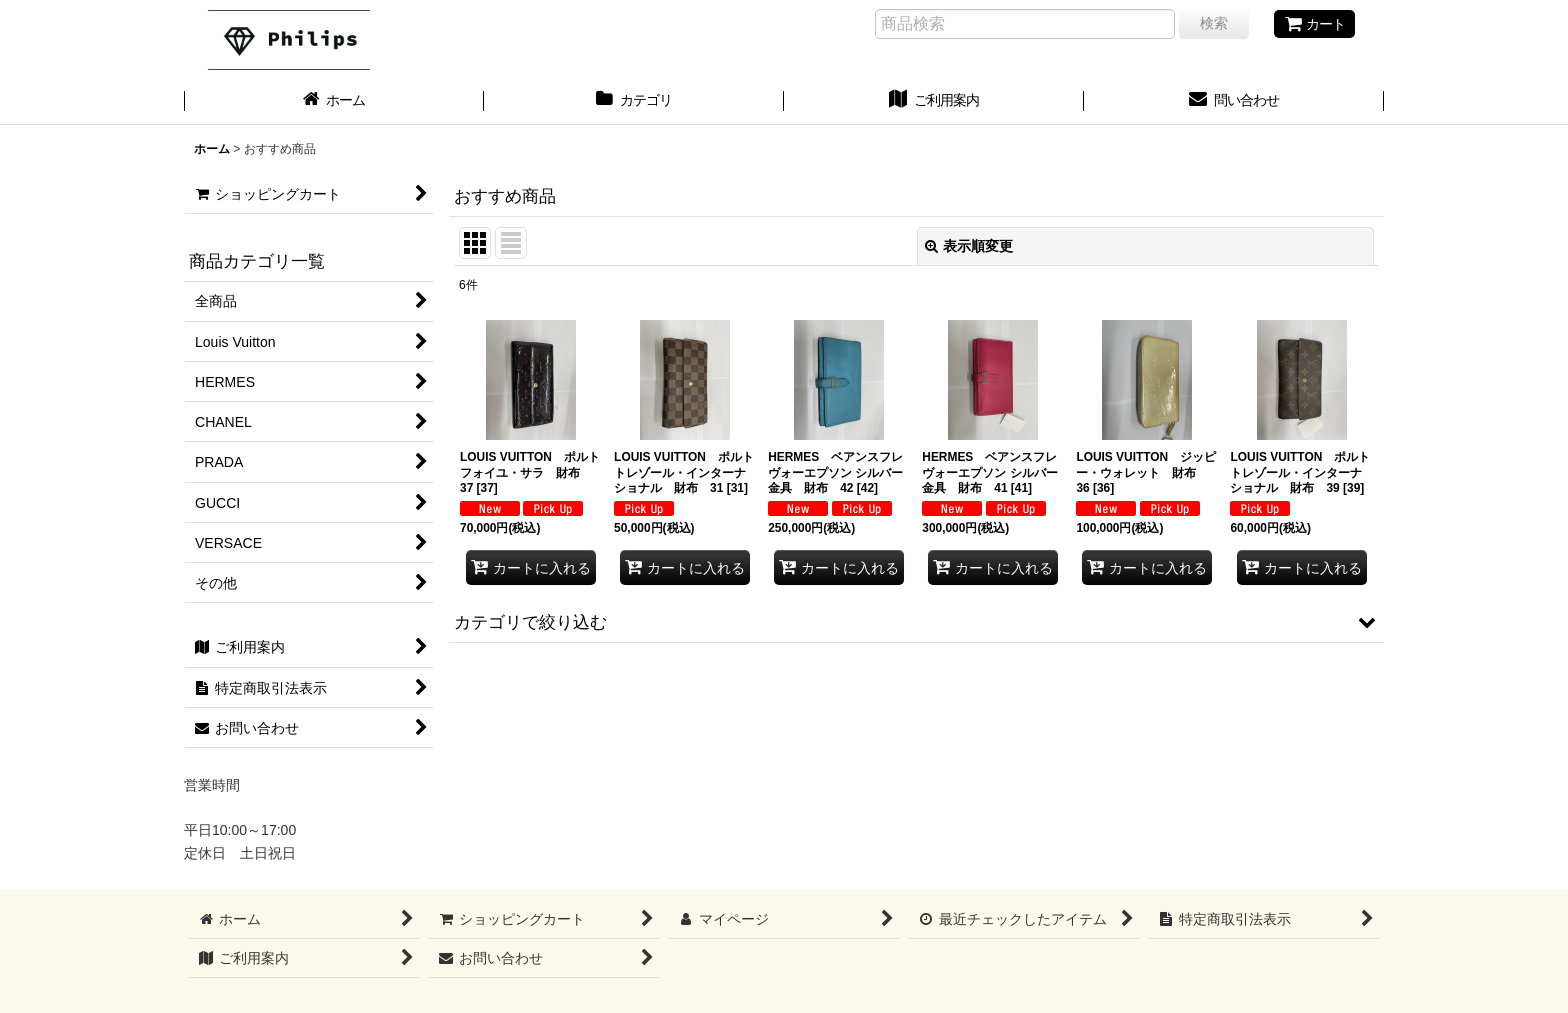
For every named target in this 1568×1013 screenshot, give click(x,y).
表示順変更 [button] (969, 246)
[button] (916, 622)
